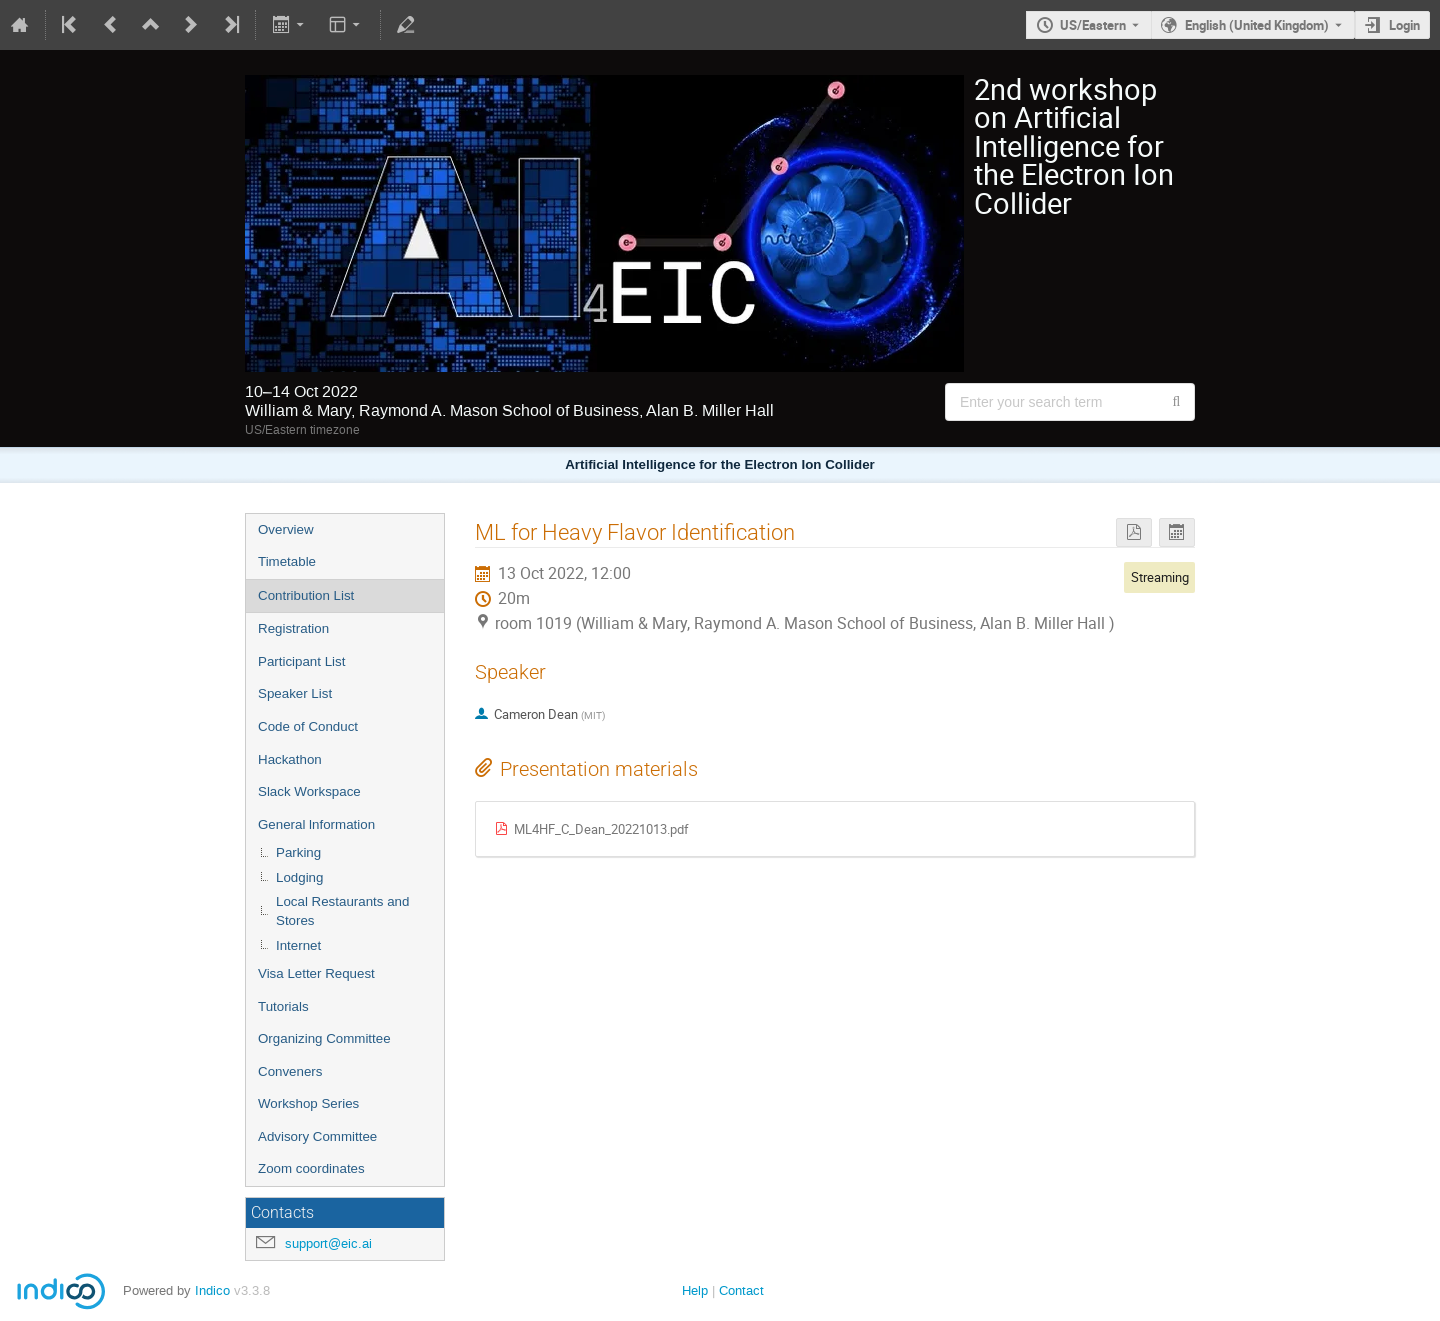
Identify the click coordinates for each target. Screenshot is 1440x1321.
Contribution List (306, 595)
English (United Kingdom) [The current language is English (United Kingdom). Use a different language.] (1257, 25)
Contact (741, 1290)
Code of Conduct (308, 726)
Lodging (299, 877)
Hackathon (290, 759)
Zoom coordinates (311, 1168)
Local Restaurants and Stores (342, 911)
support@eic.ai (328, 1243)
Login (1404, 25)
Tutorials (283, 1006)
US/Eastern (1093, 25)
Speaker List (295, 693)
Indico (212, 1290)
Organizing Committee (324, 1038)
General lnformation (316, 824)
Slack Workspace (309, 791)
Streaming (1160, 577)
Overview (286, 529)
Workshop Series (308, 1103)
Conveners (290, 1071)
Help (695, 1290)
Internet (298, 945)
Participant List (301, 661)
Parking (298, 852)
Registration (293, 628)
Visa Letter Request (316, 973)
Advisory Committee (317, 1136)
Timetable (287, 561)
